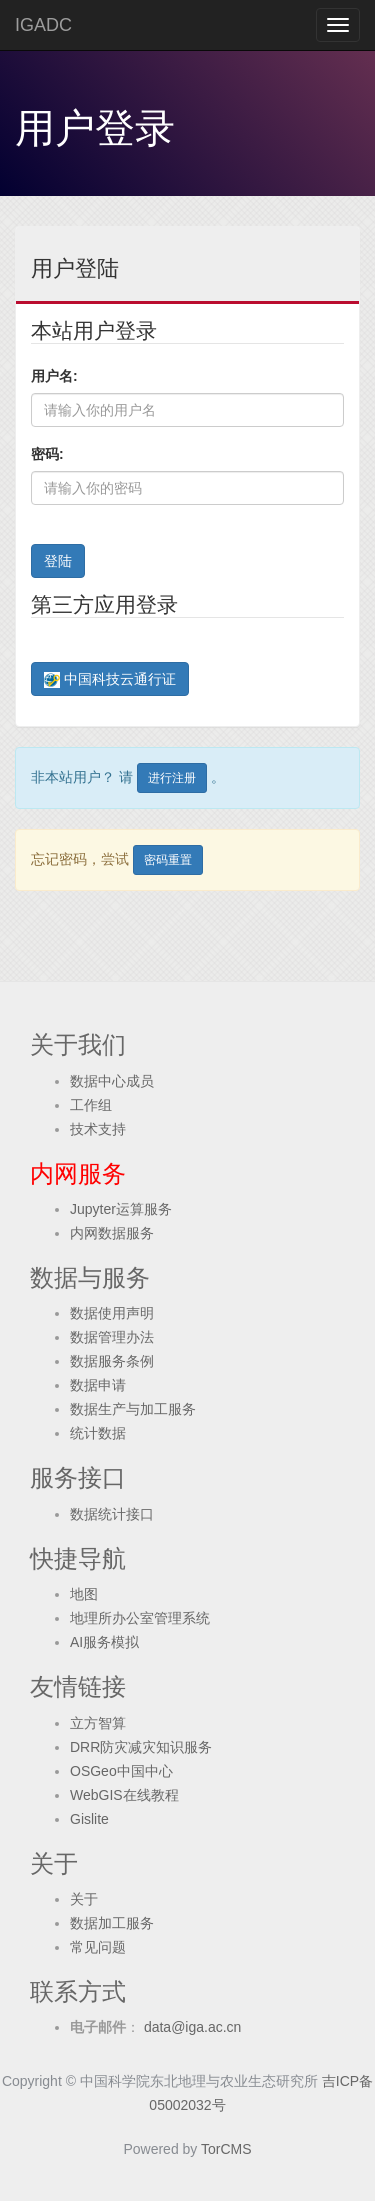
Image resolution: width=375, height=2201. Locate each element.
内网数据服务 (112, 1233)
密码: (47, 454)
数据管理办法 (112, 1337)
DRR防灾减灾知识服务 (141, 1747)
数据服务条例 (112, 1361)
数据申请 (98, 1385)
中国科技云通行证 (110, 679)
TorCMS (226, 2149)
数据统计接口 (112, 1514)
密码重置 (168, 860)
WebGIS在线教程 (124, 1795)
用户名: (54, 376)
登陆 (58, 561)
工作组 (91, 1105)
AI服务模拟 (104, 1642)
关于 (84, 1899)
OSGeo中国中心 (121, 1771)
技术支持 (98, 1129)
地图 (84, 1594)
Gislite (89, 1819)
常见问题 (98, 1947)
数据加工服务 (112, 1923)
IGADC (43, 25)
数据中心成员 (112, 1081)
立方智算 (98, 1723)
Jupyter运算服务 (121, 1209)
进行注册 (172, 778)
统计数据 (98, 1433)
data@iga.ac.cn (190, 2027)
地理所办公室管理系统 (140, 1618)
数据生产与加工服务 (133, 1409)
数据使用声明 (112, 1313)
